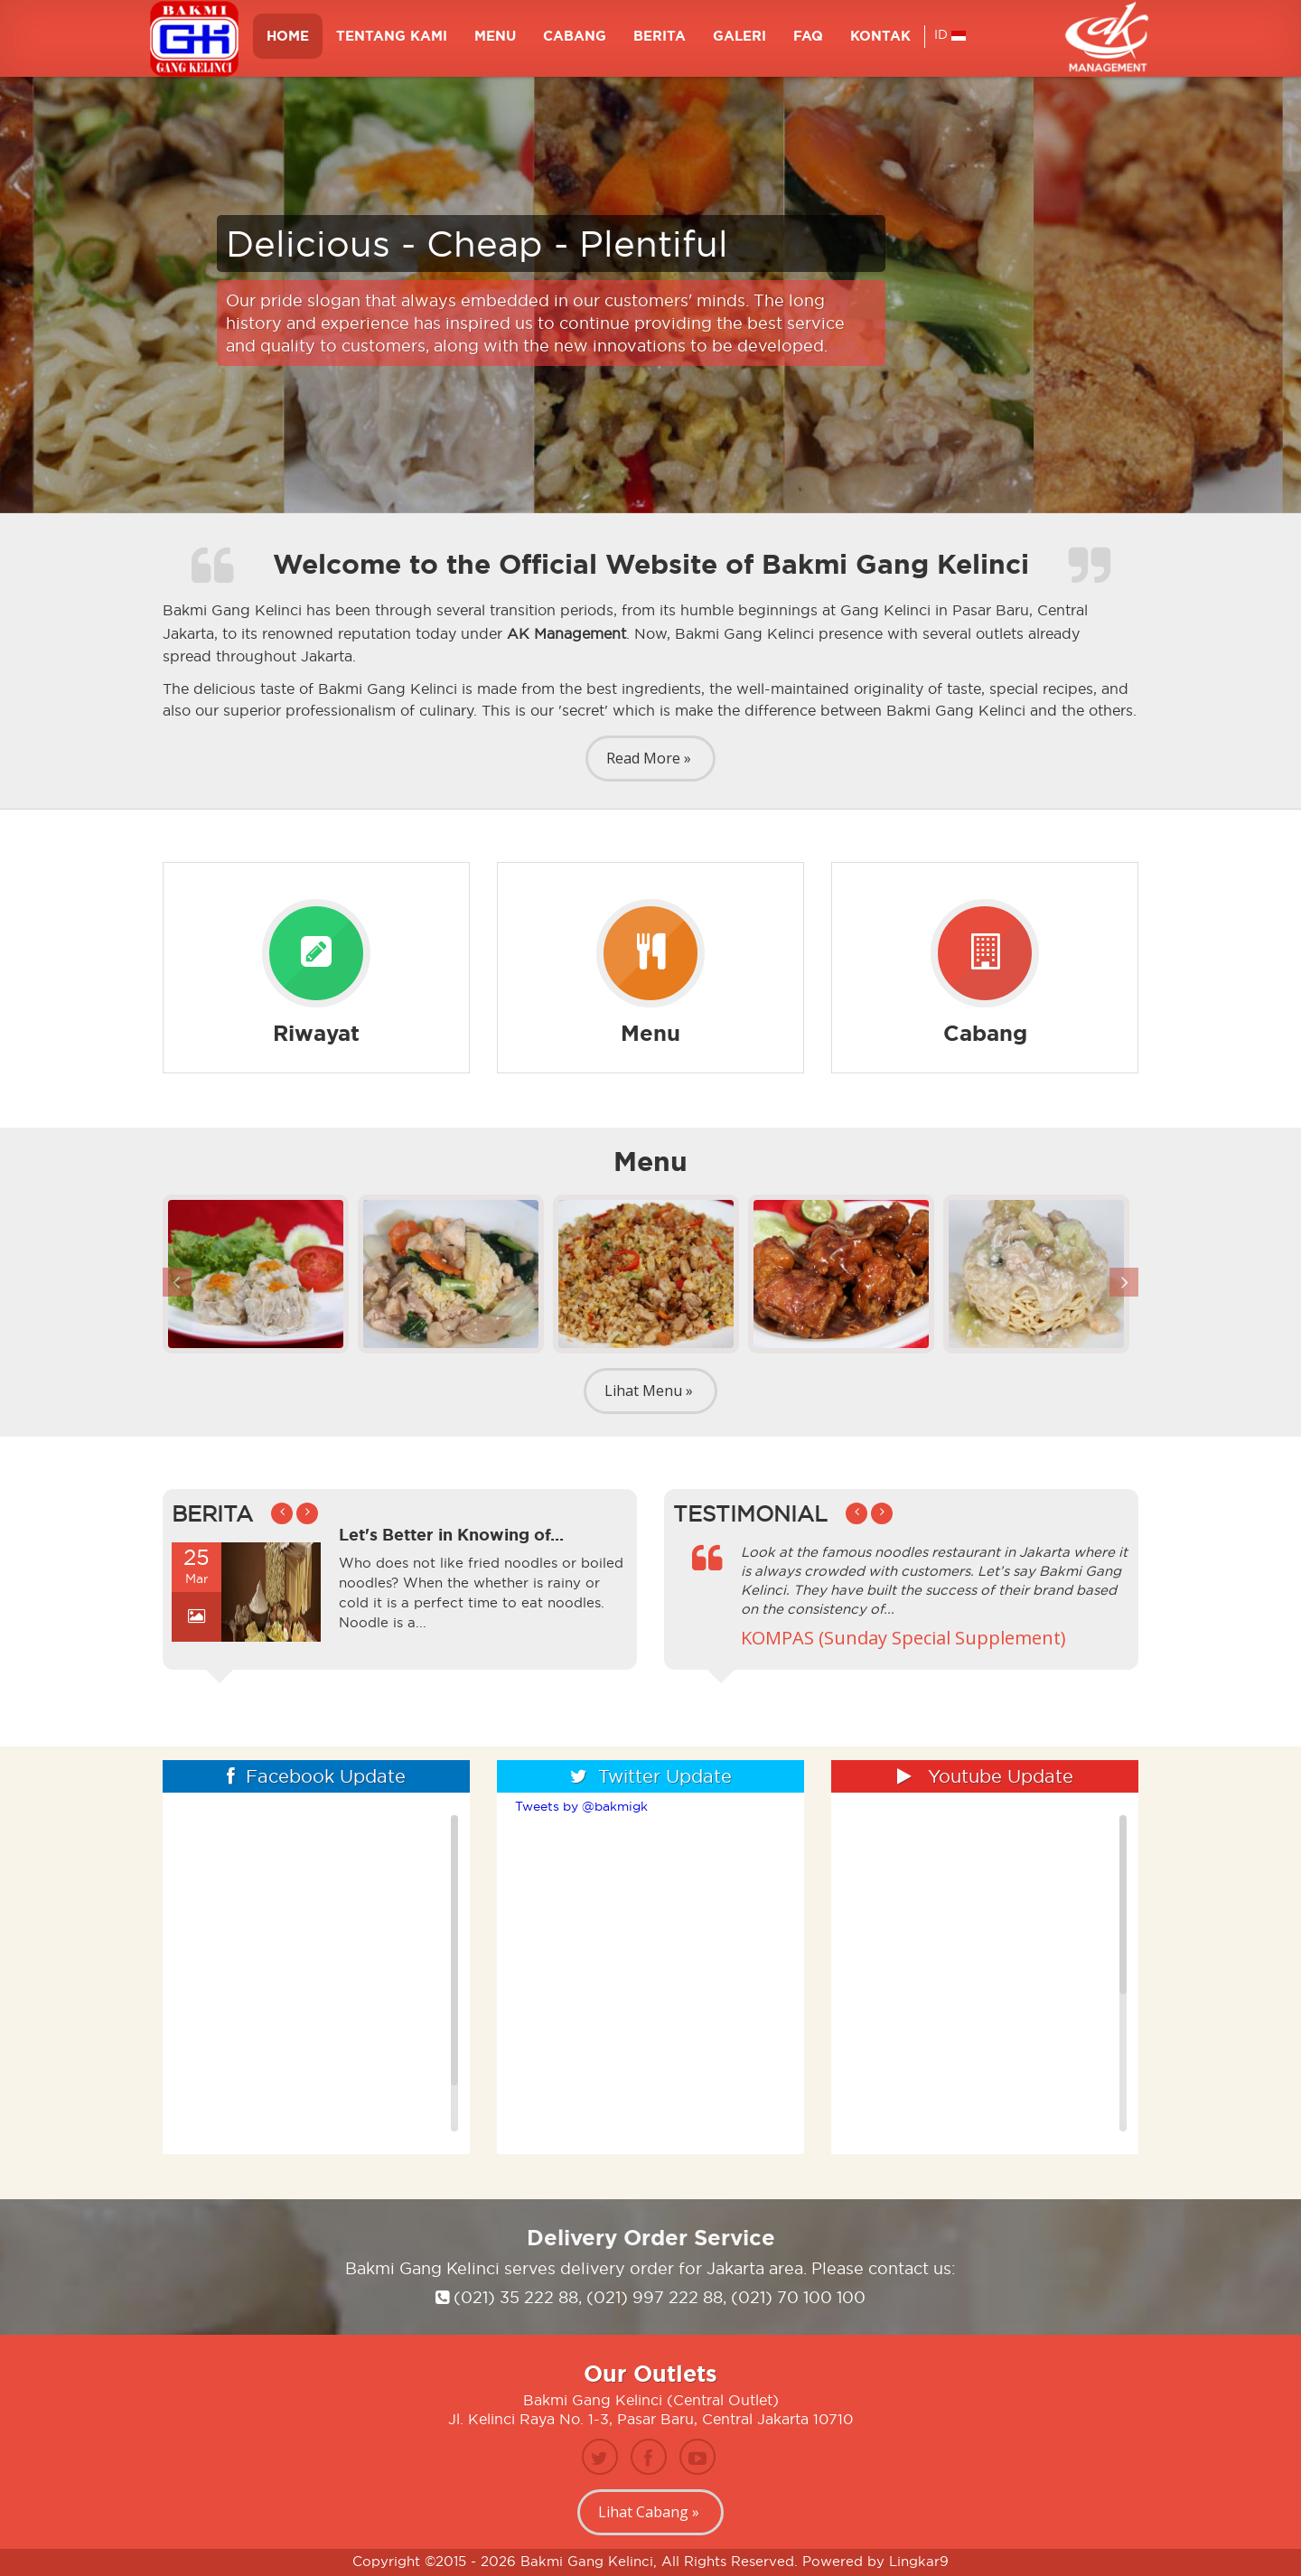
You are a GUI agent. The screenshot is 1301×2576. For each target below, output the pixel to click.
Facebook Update (316, 1776)
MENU (495, 43)
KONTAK (880, 43)
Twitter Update (651, 1776)
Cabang (574, 43)
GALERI (739, 43)
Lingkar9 (919, 2561)
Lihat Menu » (648, 1390)
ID (950, 41)
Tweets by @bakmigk (581, 1806)
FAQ (808, 43)
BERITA (659, 43)
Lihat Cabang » (648, 2512)
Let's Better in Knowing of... (451, 1534)
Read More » (648, 758)
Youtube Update (985, 1776)
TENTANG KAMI (391, 43)
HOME (288, 43)
